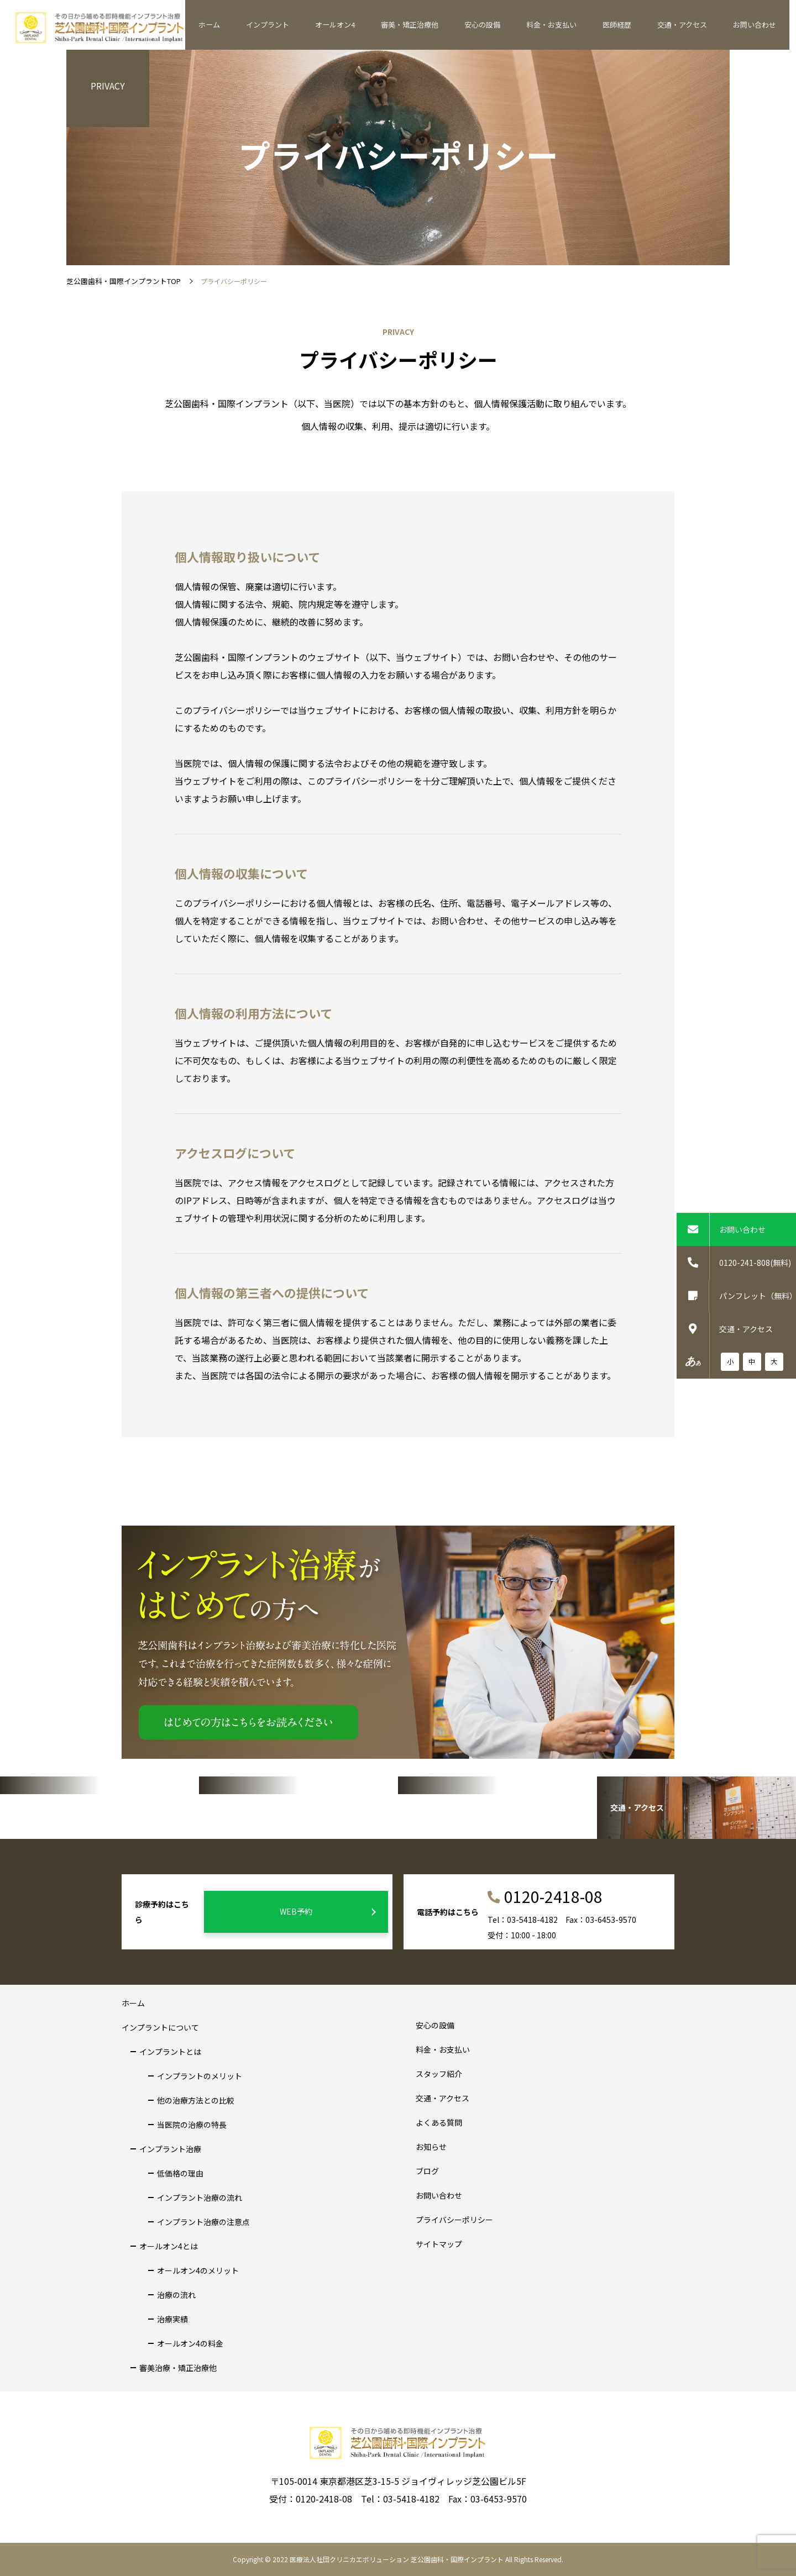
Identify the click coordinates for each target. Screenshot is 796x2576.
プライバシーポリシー (454, 2219)
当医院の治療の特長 (192, 2124)
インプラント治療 (170, 2148)
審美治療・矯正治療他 (178, 2367)
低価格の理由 (180, 2173)
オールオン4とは (168, 2246)
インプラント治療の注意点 (203, 2221)
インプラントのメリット (199, 2075)
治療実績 (172, 2319)
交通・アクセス (687, 24)
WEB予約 (326, 1911)
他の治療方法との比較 (195, 2100)
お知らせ (431, 2146)
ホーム (237, 24)
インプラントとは (170, 2051)
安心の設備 (497, 24)
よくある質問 (439, 2122)
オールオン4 (355, 24)
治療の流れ (176, 2294)
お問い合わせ (756, 24)
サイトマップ (439, 2243)
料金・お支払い (563, 24)
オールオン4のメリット (198, 2270)
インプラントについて (160, 2027)
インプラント (291, 24)
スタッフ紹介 (439, 2073)
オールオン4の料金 (190, 2343)
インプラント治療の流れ (199, 2197)
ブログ (427, 2171)
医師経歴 (625, 24)
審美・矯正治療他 (427, 24)
